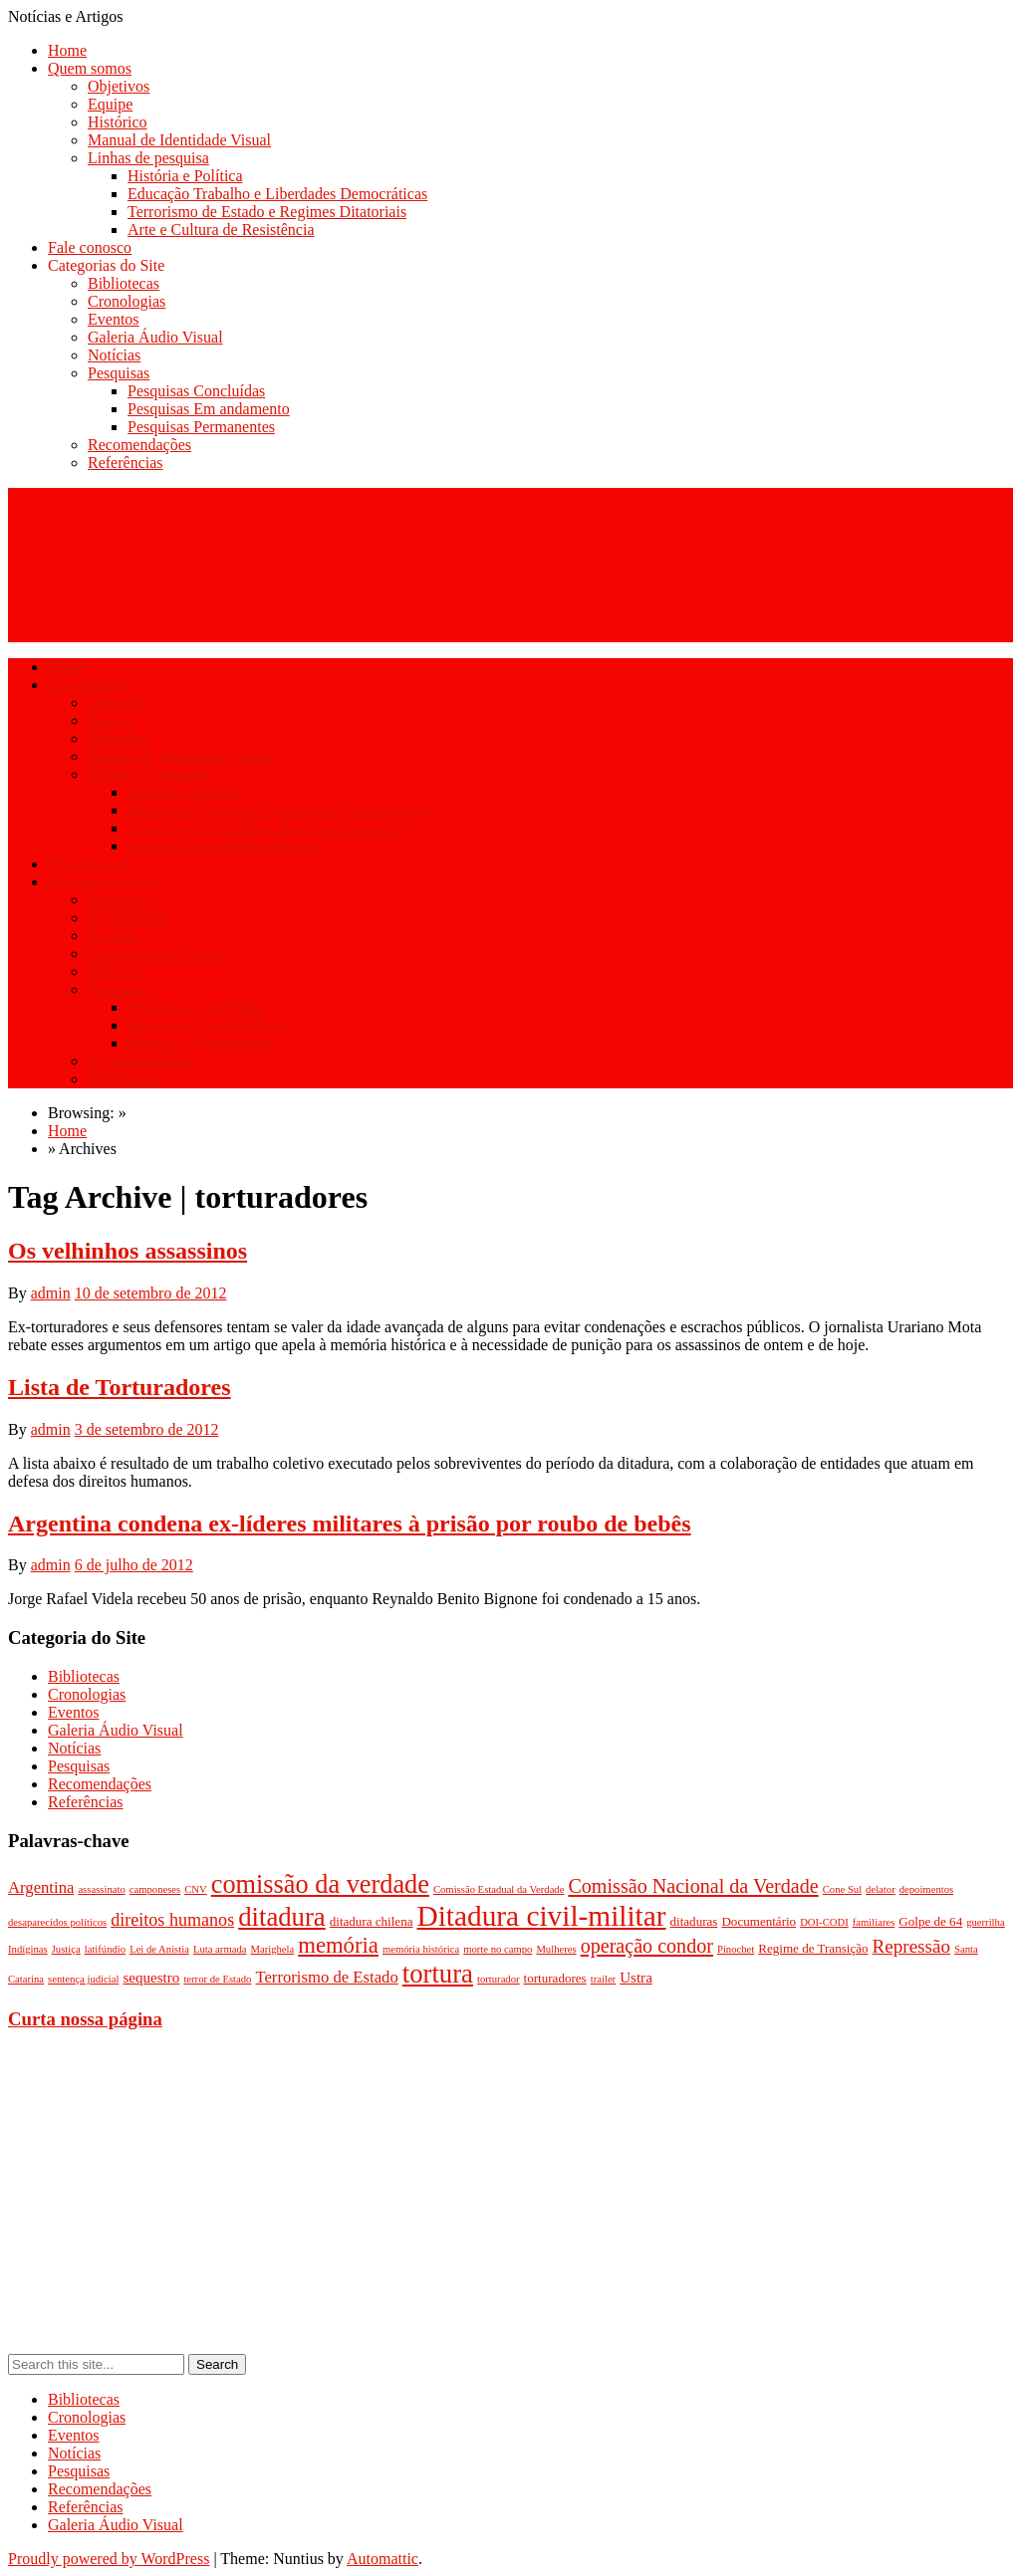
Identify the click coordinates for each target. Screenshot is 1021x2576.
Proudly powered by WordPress (108, 2558)
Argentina (41, 1887)
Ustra (636, 1978)
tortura (437, 1974)
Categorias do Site (106, 265)
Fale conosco (89, 247)
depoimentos (926, 1889)
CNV (195, 1889)
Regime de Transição (813, 1948)
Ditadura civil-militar (541, 1916)
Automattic (382, 2558)
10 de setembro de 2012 (151, 1293)
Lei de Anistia (159, 1949)
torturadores (555, 1978)
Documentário (758, 1921)
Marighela (272, 1949)
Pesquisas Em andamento (209, 408)
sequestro (151, 1978)
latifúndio (105, 1949)
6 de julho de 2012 (134, 1564)
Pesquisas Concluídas (196, 390)
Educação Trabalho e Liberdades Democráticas (277, 193)
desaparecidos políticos (57, 1922)
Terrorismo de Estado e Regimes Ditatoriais (267, 211)
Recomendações (139, 444)
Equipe (110, 104)
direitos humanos (172, 1920)
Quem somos (89, 68)
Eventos (113, 319)
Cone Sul (842, 1889)
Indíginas (28, 1949)
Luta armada (220, 1949)
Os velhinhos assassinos (127, 1251)
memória (338, 1945)
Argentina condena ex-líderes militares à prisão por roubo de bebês (349, 1523)
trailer (603, 1979)
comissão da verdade (320, 1884)
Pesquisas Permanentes (201, 426)
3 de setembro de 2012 (147, 1429)
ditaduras (694, 1921)
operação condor (647, 1946)
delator (880, 1889)
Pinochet (735, 1949)
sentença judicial (83, 1979)
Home (67, 50)
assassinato (101, 1889)
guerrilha (985, 1922)
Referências (125, 462)
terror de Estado (217, 1979)
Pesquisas (118, 372)
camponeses (155, 1889)
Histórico (117, 122)
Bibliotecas (123, 283)
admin (51, 1293)
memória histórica (421, 1949)
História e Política (185, 175)
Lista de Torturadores (119, 1387)
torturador (498, 1979)
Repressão (911, 1946)
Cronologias (126, 301)
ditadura (282, 1917)
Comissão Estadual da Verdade (499, 1889)
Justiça (66, 1949)
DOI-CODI (824, 1922)
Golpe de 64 (930, 1921)
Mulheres (556, 1949)
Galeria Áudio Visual (155, 337)
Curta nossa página (85, 2018)
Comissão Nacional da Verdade (693, 1886)
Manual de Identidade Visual (179, 139)
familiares (874, 1922)
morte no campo (497, 1949)
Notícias (114, 355)
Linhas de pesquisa (148, 157)
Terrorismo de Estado (326, 1977)
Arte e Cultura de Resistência (221, 229)
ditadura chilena (371, 1921)
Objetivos (118, 86)
